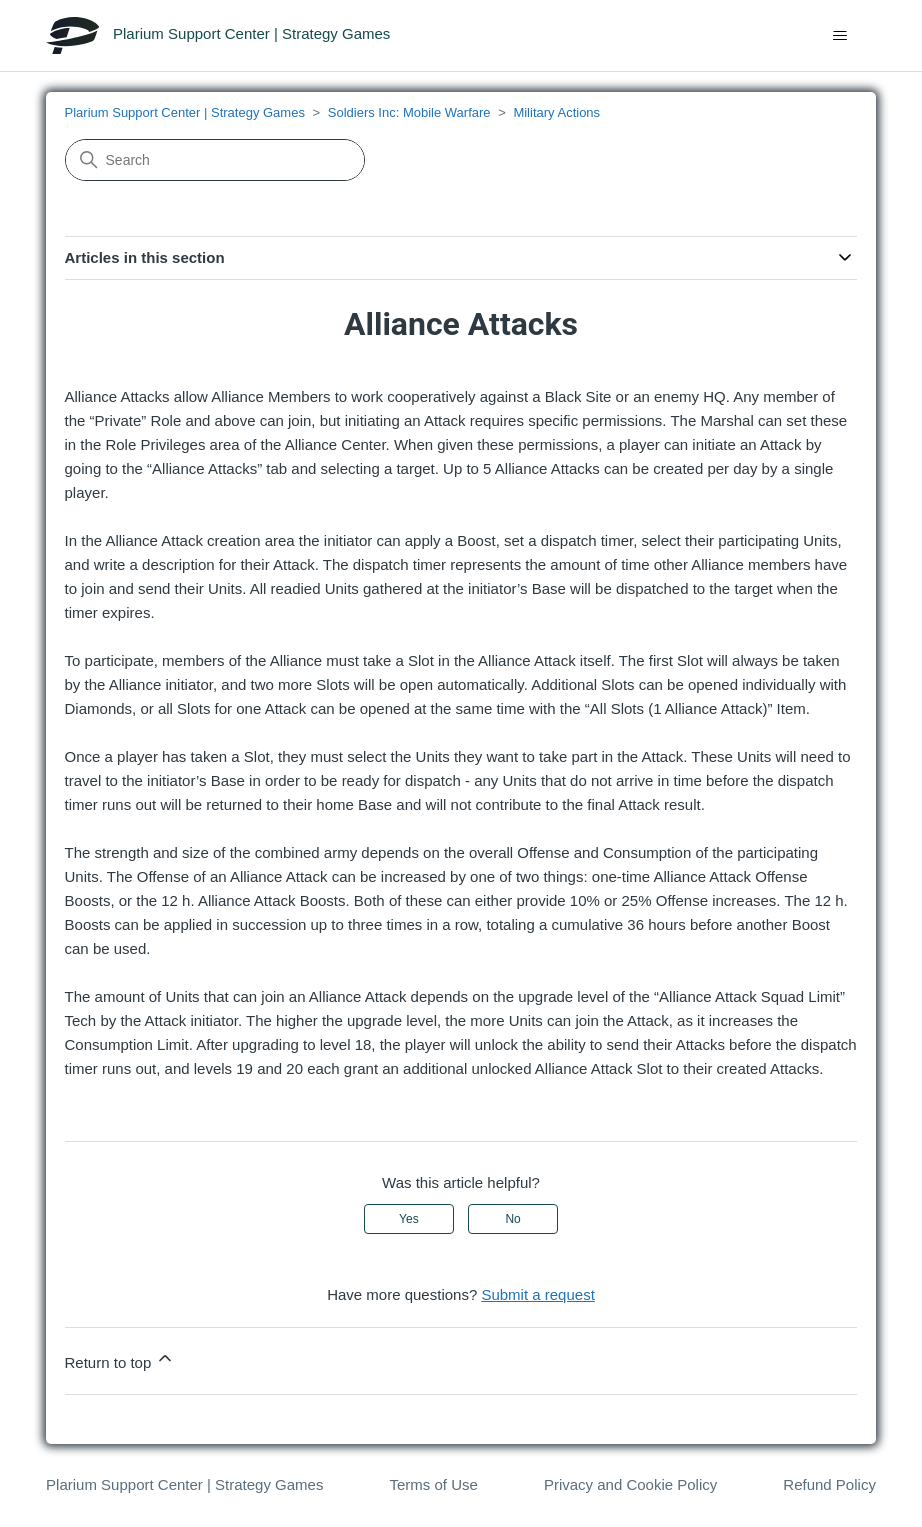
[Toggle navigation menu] (840, 36)
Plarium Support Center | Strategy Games (185, 112)
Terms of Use (433, 1484)
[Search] (215, 160)
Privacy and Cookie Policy (630, 1484)
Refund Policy (829, 1484)
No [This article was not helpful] (512, 1219)
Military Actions (556, 112)
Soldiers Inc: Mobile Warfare (409, 112)
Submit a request (537, 1294)
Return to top (120, 1359)
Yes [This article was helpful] (409, 1219)
